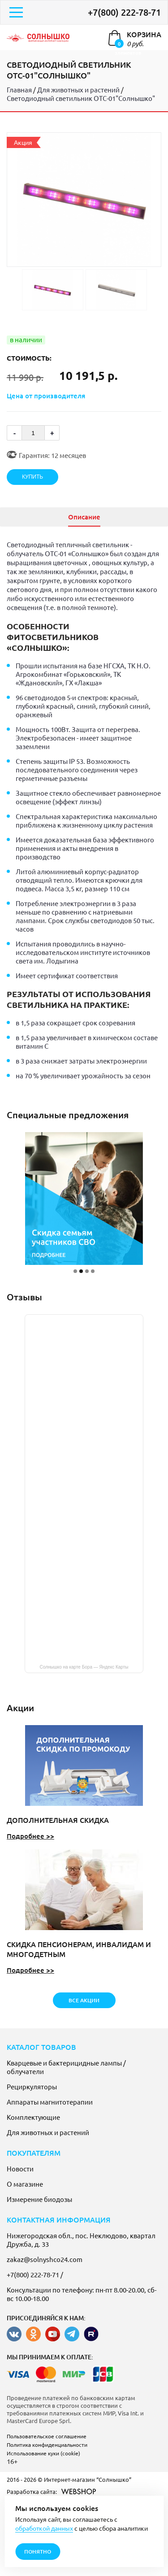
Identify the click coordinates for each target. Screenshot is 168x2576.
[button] (75, 1271)
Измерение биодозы (39, 2199)
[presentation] (9, 517)
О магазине (25, 2183)
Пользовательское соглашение (46, 2436)
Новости (20, 2168)
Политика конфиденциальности (47, 2444)
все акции (84, 2000)
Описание (84, 516)
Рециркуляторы (32, 2086)
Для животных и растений (48, 2132)
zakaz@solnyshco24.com (44, 2259)
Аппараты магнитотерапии (50, 2101)
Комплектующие (33, 2117)
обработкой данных (44, 2528)
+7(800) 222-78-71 (124, 12)
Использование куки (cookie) (43, 2453)
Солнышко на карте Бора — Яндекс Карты (84, 1667)
